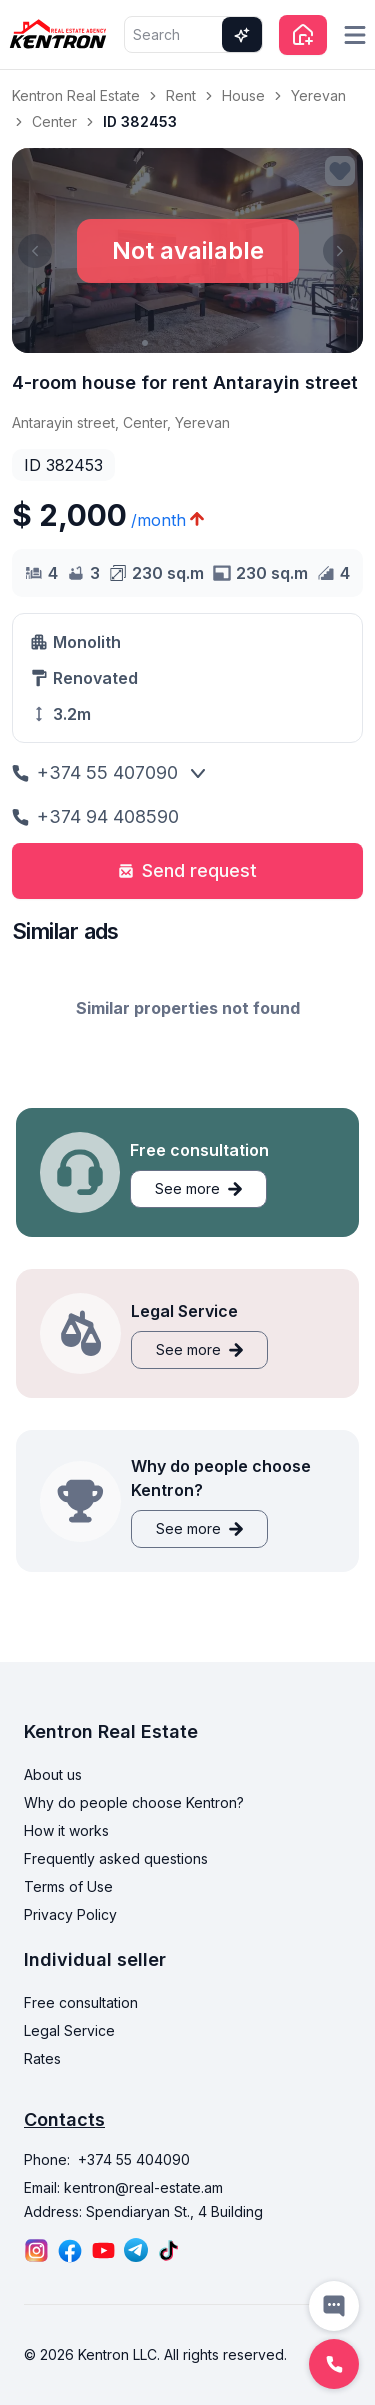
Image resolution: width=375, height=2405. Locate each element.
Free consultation (81, 2002)
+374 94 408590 (95, 816)
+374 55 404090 (134, 2159)
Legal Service (69, 2030)
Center (54, 121)
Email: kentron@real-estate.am (123, 2187)
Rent (181, 95)
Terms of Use (68, 1886)
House (243, 95)
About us (53, 1774)
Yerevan (318, 95)
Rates (42, 2058)
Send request (187, 870)
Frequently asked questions (116, 1858)
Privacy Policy (70, 1914)
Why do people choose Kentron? (134, 1802)
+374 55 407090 (95, 772)
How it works (66, 1830)
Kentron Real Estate (76, 95)
